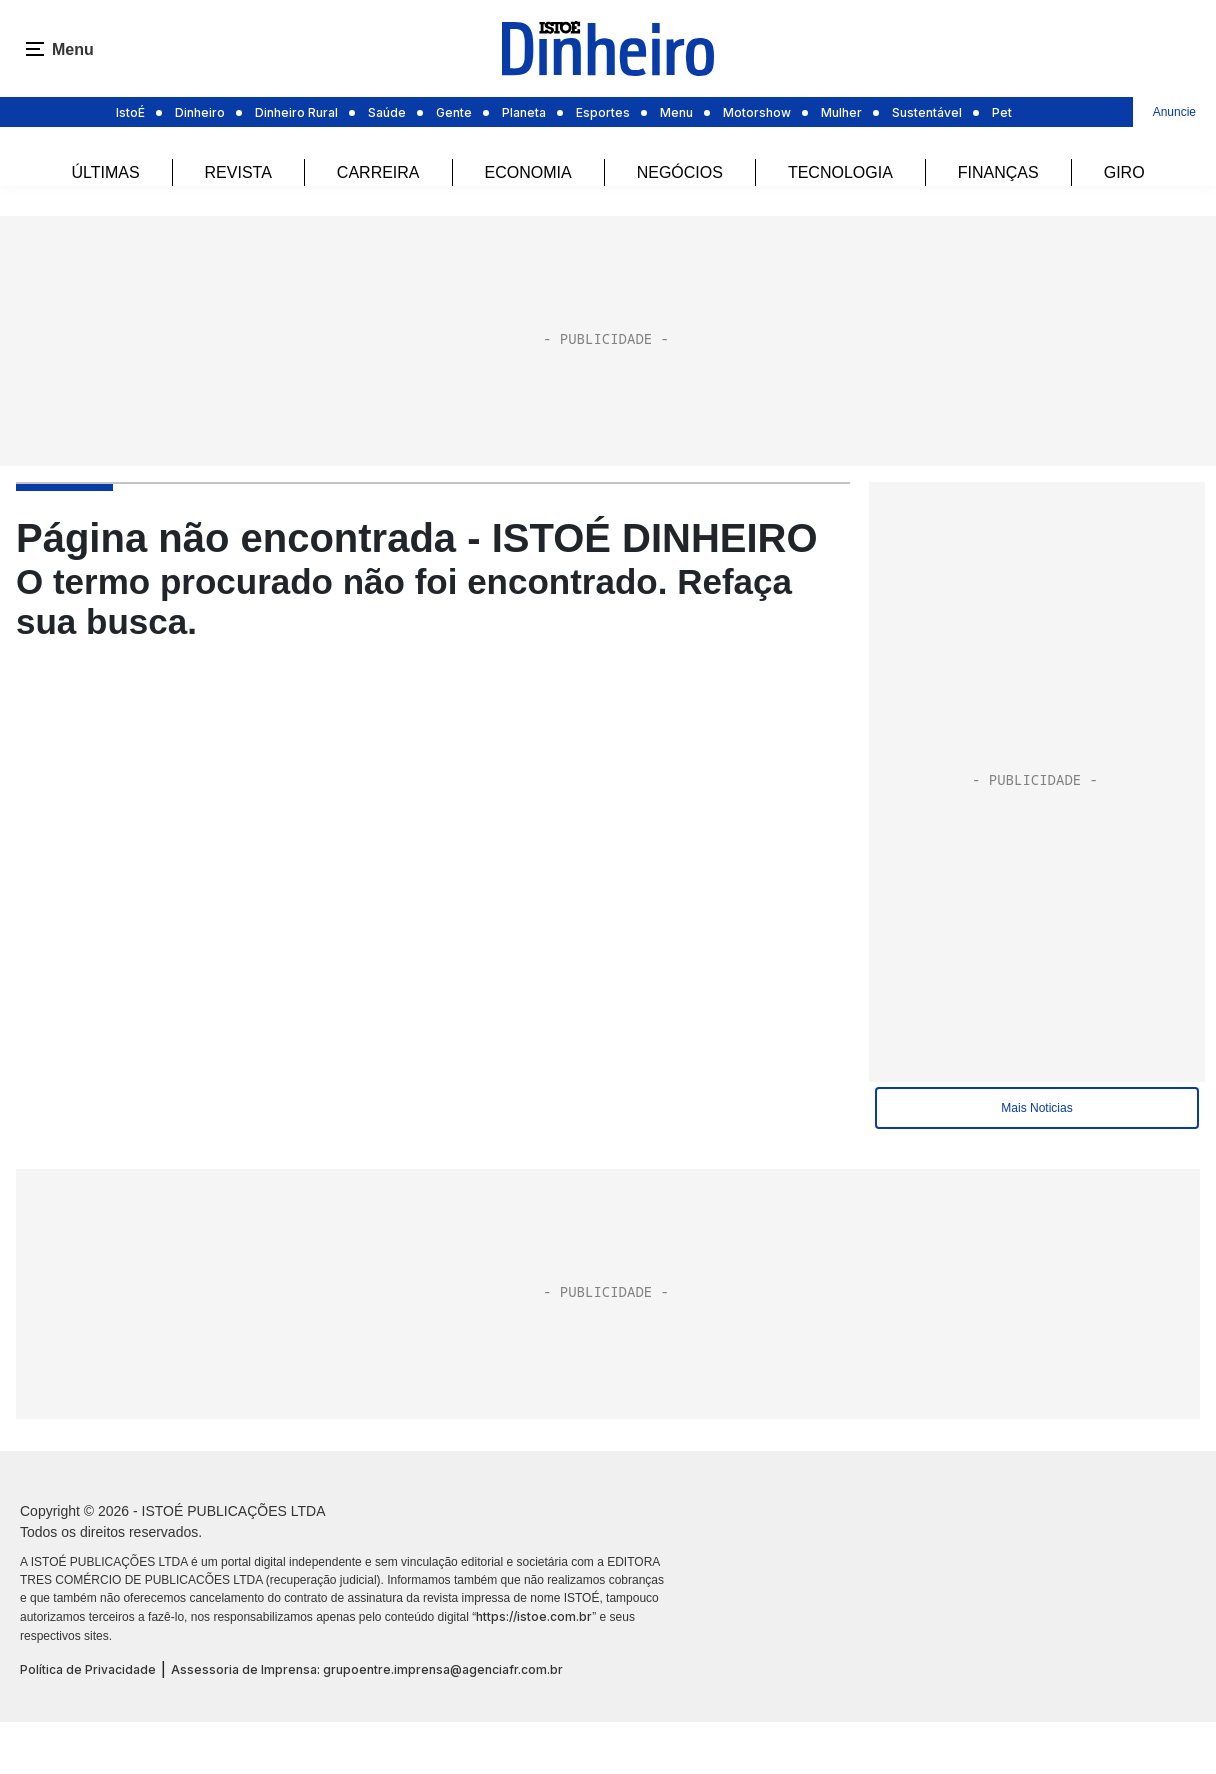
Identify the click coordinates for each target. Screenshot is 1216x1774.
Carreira (378, 172)
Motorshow (757, 112)
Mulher (841, 112)
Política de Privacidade (88, 1669)
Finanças (998, 172)
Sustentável (927, 112)
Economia (528, 172)
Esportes (603, 112)
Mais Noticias (1036, 1108)
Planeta (524, 112)
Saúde (387, 112)
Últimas (105, 172)
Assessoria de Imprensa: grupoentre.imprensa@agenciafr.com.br (367, 1669)
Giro (1124, 172)
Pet (1002, 112)
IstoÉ (130, 112)
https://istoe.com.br (534, 1616)
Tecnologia (840, 172)
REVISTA (238, 172)
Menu (676, 112)
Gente (454, 112)
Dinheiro (200, 112)
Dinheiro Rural (296, 112)
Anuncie (1174, 112)
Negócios (680, 172)
